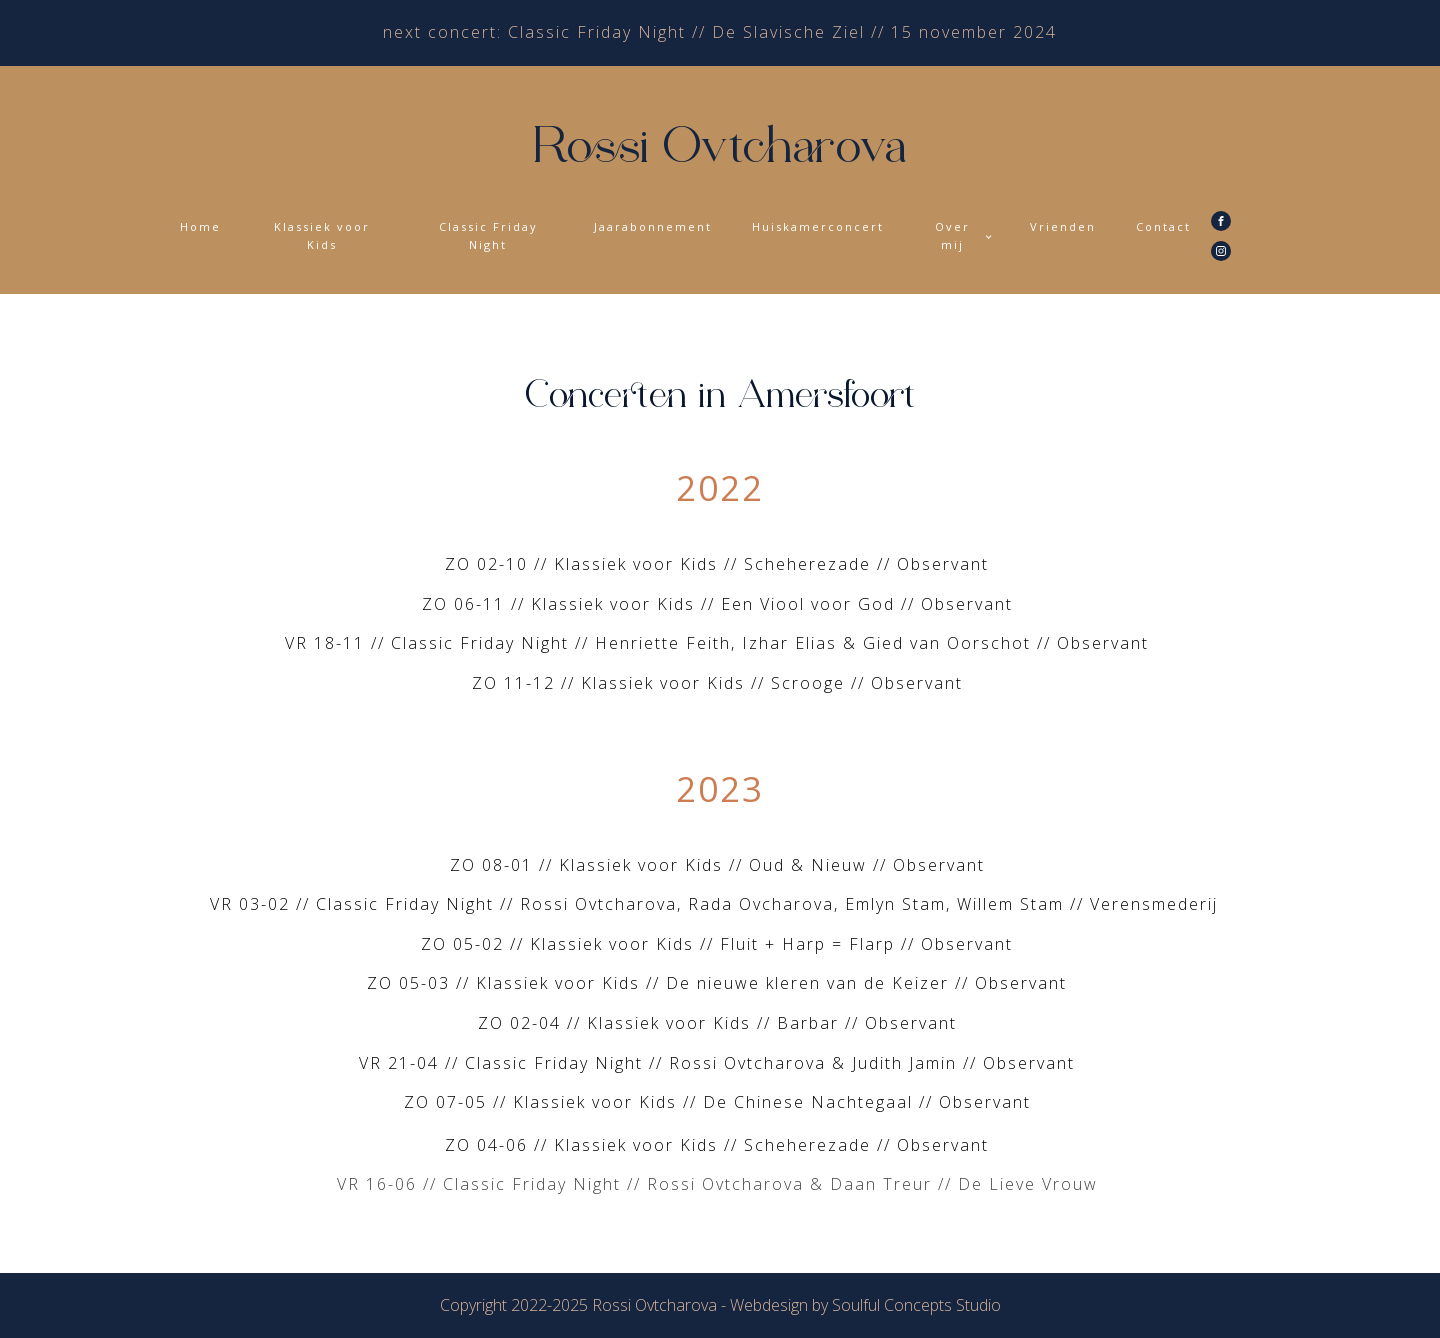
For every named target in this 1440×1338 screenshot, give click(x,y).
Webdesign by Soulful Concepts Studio (865, 1305)
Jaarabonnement (653, 226)
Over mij (952, 235)
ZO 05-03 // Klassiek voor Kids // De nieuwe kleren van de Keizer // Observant (720, 983)
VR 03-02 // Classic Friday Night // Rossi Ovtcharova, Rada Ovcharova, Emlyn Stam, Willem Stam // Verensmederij (720, 904)
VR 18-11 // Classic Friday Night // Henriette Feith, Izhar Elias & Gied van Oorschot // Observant (720, 643)
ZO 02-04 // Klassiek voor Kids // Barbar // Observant (720, 1023)
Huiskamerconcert (818, 226)
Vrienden (1063, 226)
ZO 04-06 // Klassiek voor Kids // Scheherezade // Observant (720, 1145)
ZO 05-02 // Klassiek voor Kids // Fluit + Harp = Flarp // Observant (720, 944)
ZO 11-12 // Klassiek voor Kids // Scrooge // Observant (720, 683)
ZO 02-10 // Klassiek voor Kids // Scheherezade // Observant (720, 564)
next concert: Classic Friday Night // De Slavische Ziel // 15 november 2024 (720, 32)
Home (200, 226)
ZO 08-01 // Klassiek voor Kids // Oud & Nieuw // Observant (720, 865)
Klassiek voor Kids (322, 235)
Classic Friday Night (488, 235)
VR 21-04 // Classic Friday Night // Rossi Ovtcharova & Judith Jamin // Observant (720, 1063)
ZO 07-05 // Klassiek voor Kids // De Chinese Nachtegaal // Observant (720, 1102)
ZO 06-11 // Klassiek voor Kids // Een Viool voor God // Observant (720, 604)
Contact (1163, 226)
